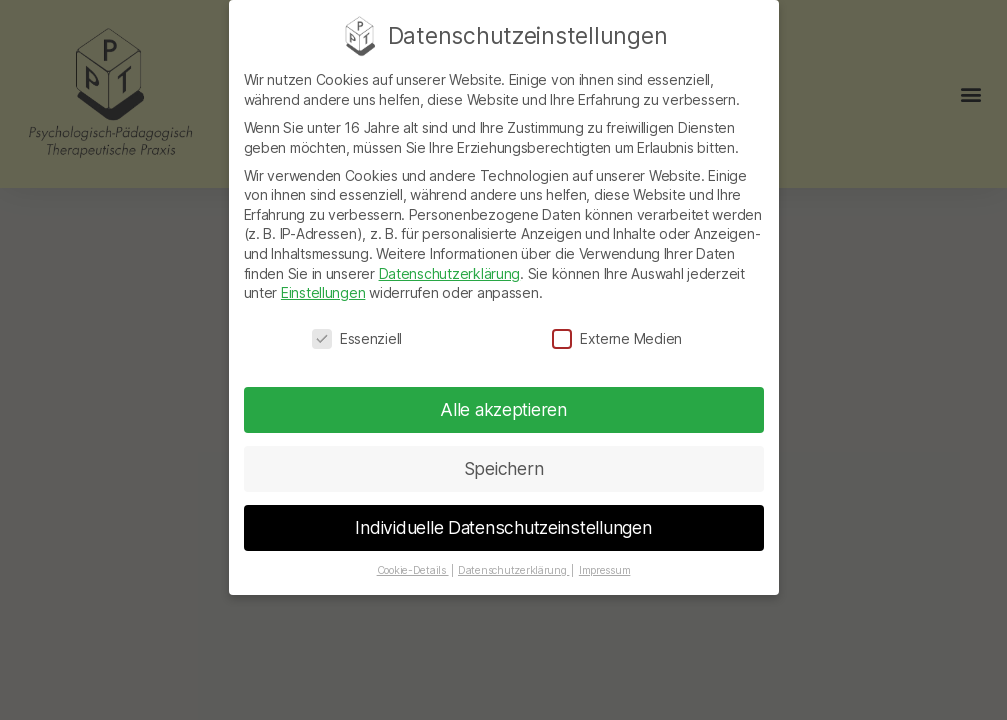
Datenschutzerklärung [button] (513, 558)
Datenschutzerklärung (450, 261)
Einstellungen (323, 280)
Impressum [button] (605, 558)
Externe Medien (617, 326)
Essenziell (357, 326)
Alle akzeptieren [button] (503, 397)
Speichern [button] (504, 456)
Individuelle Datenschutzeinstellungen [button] (503, 515)
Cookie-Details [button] (413, 558)
